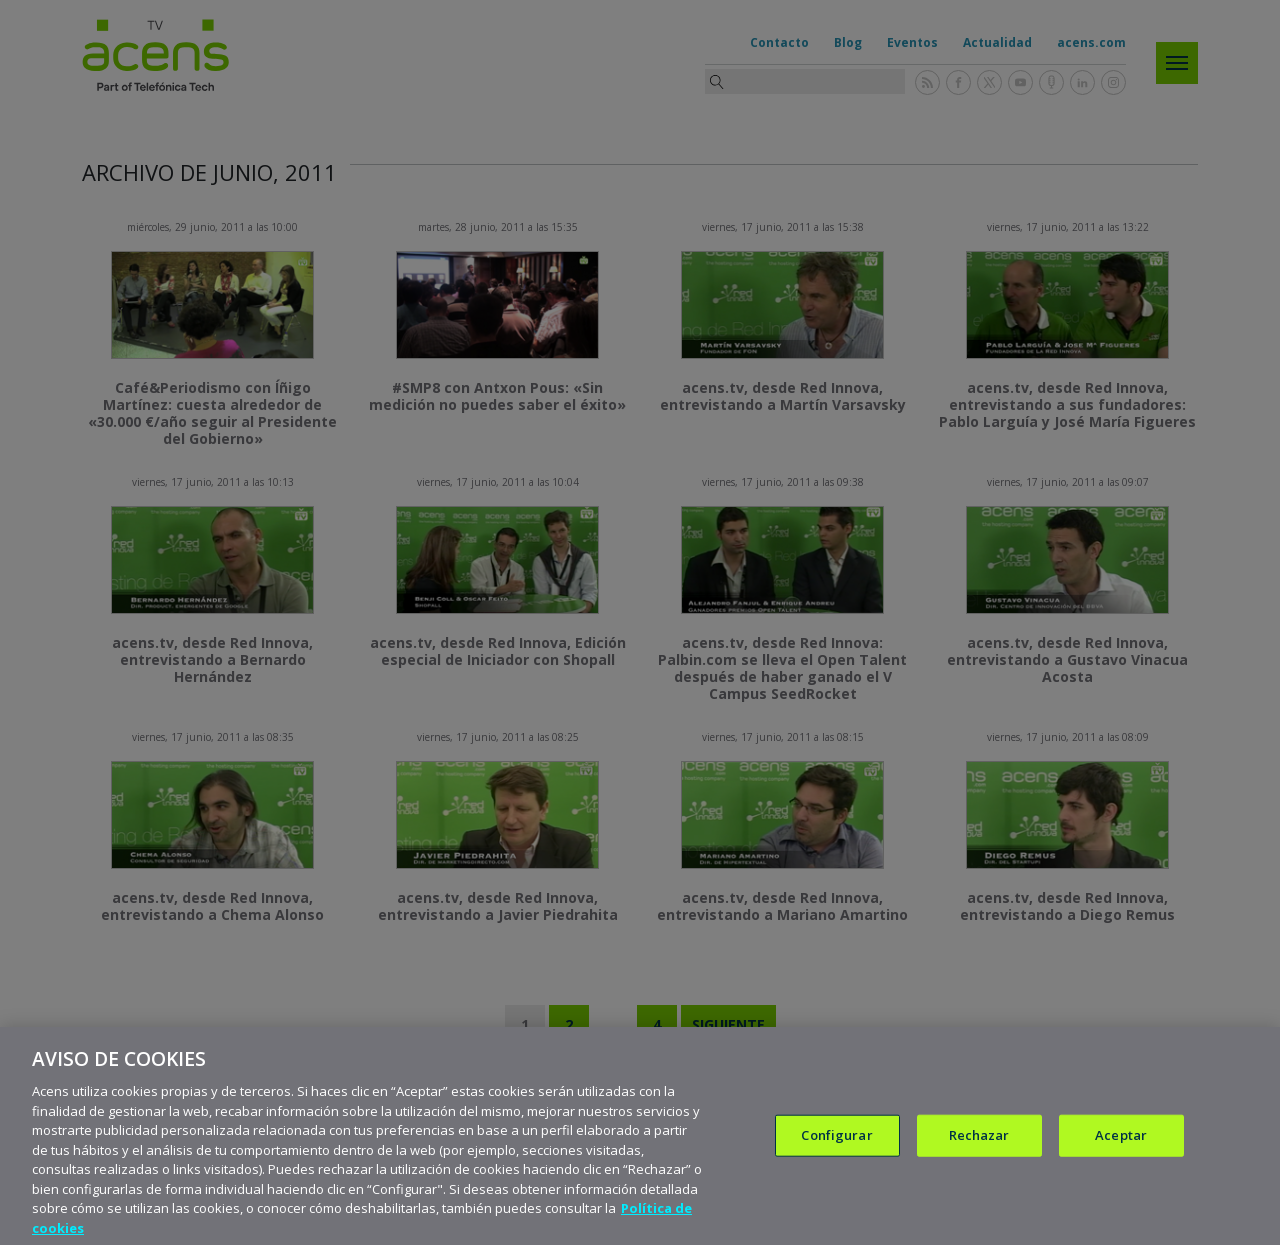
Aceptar (1121, 1150)
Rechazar (979, 1150)
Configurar (836, 1150)
